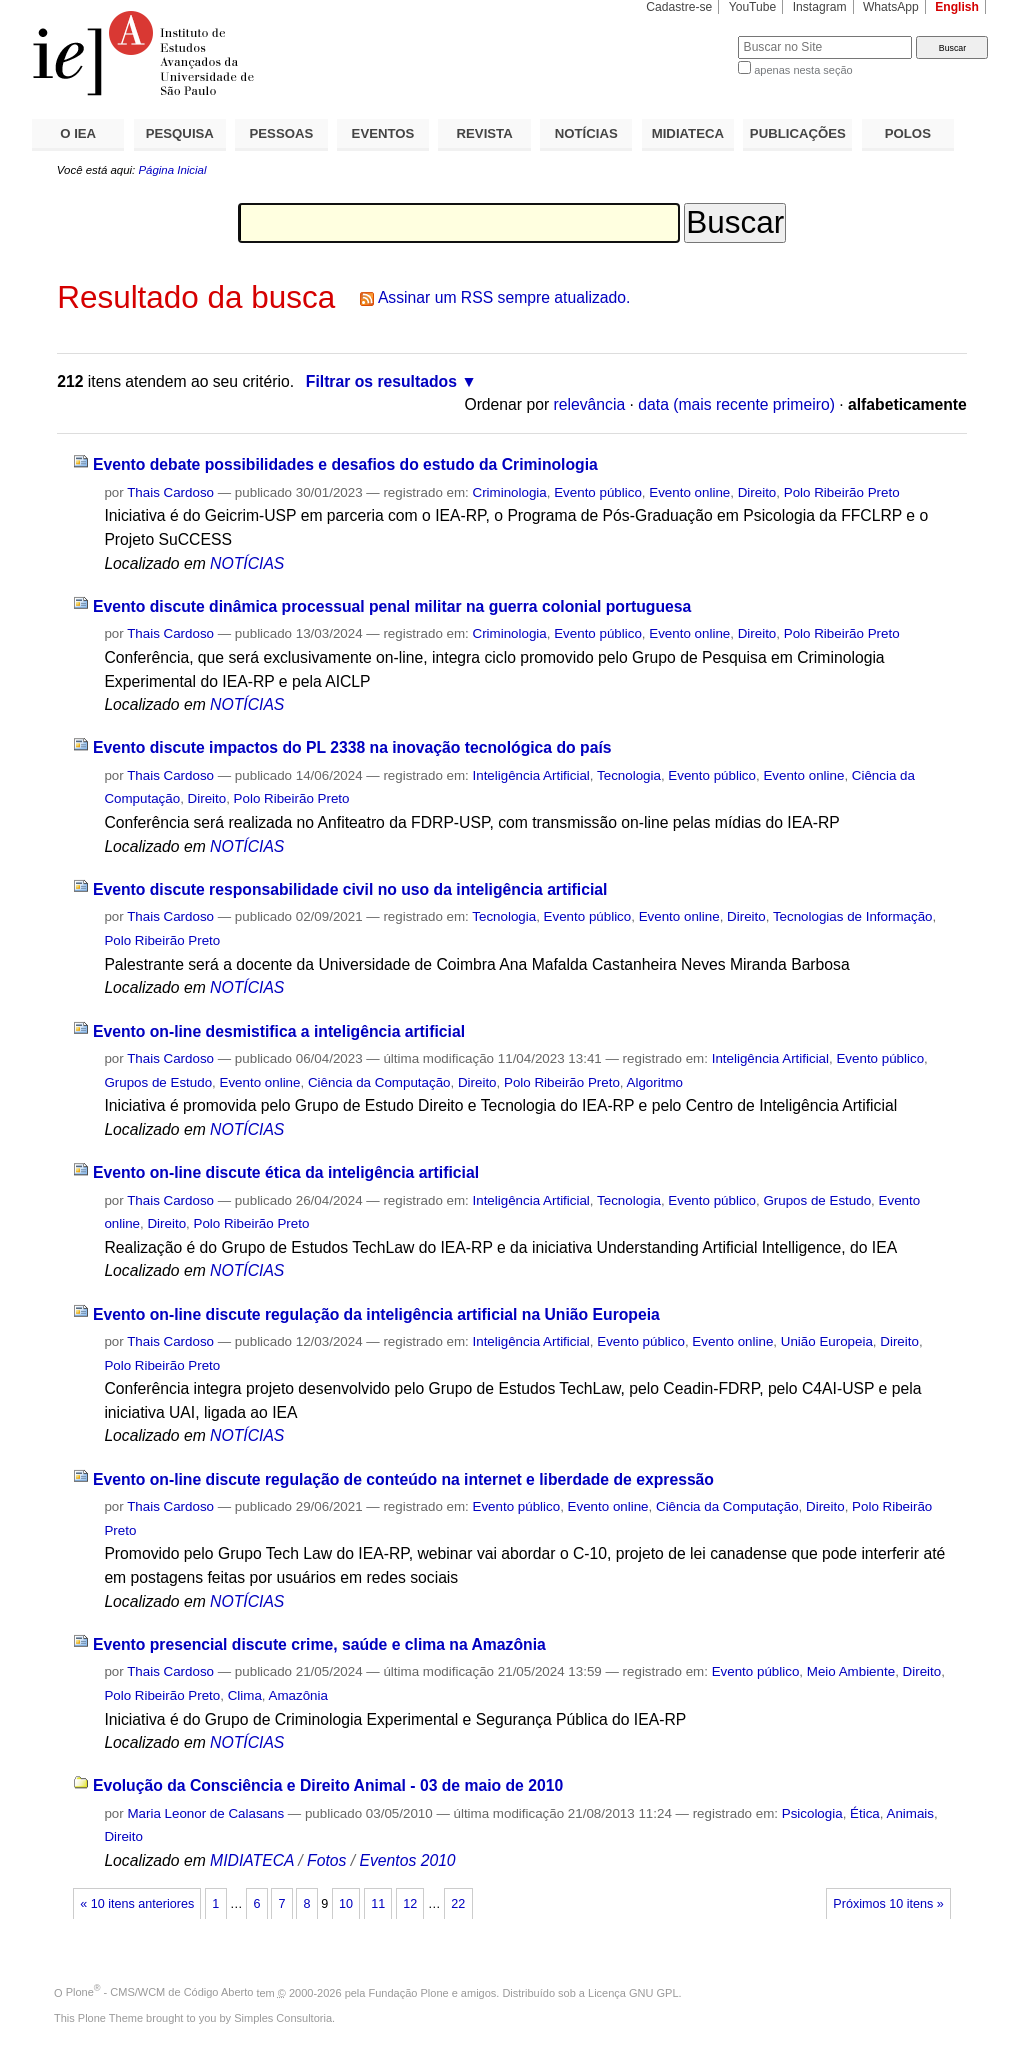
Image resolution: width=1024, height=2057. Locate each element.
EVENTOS (383, 133)
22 (458, 1904)
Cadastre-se (679, 7)
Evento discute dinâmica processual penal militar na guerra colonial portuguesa (392, 606)
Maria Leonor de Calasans (205, 1813)
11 (378, 1904)
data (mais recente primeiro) (736, 404)
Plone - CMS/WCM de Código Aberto (160, 1992)
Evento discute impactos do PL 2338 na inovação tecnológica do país (352, 747)
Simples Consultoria (283, 2018)
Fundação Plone (409, 1992)
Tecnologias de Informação (853, 916)
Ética (865, 1813)
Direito (757, 492)
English (957, 7)
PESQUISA (180, 133)
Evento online (689, 492)
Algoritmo (655, 1082)
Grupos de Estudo (158, 1082)
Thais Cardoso (170, 492)
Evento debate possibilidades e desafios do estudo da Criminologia (345, 464)
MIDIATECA (688, 133)
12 (410, 1904)
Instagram (820, 7)
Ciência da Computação (379, 1082)
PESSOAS (282, 133)
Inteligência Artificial (531, 775)
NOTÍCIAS (586, 133)
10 (346, 1904)
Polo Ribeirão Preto (842, 492)
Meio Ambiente (851, 1671)
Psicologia (812, 1813)
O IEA (78, 133)
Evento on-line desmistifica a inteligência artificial (279, 1031)
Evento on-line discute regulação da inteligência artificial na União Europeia (376, 1314)
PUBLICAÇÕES (798, 133)
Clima (245, 1695)
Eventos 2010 (407, 1860)
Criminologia (510, 492)
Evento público (598, 492)
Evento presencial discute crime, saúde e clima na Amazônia (319, 1644)
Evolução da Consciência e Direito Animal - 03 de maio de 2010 (328, 1785)
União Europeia (827, 1341)
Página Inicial (172, 170)
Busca (689, 35)
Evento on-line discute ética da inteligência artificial (286, 1172)
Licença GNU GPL (633, 1992)
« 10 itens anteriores (137, 1904)
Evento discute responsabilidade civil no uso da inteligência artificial (350, 889)
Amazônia (298, 1695)
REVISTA (485, 133)
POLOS (908, 133)
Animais (910, 1813)
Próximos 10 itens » (888, 1904)
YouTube (753, 7)
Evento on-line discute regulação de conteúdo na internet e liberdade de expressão (403, 1479)
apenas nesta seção (803, 70)
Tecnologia (629, 775)
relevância (590, 404)
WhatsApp (891, 7)
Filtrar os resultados (381, 381)
